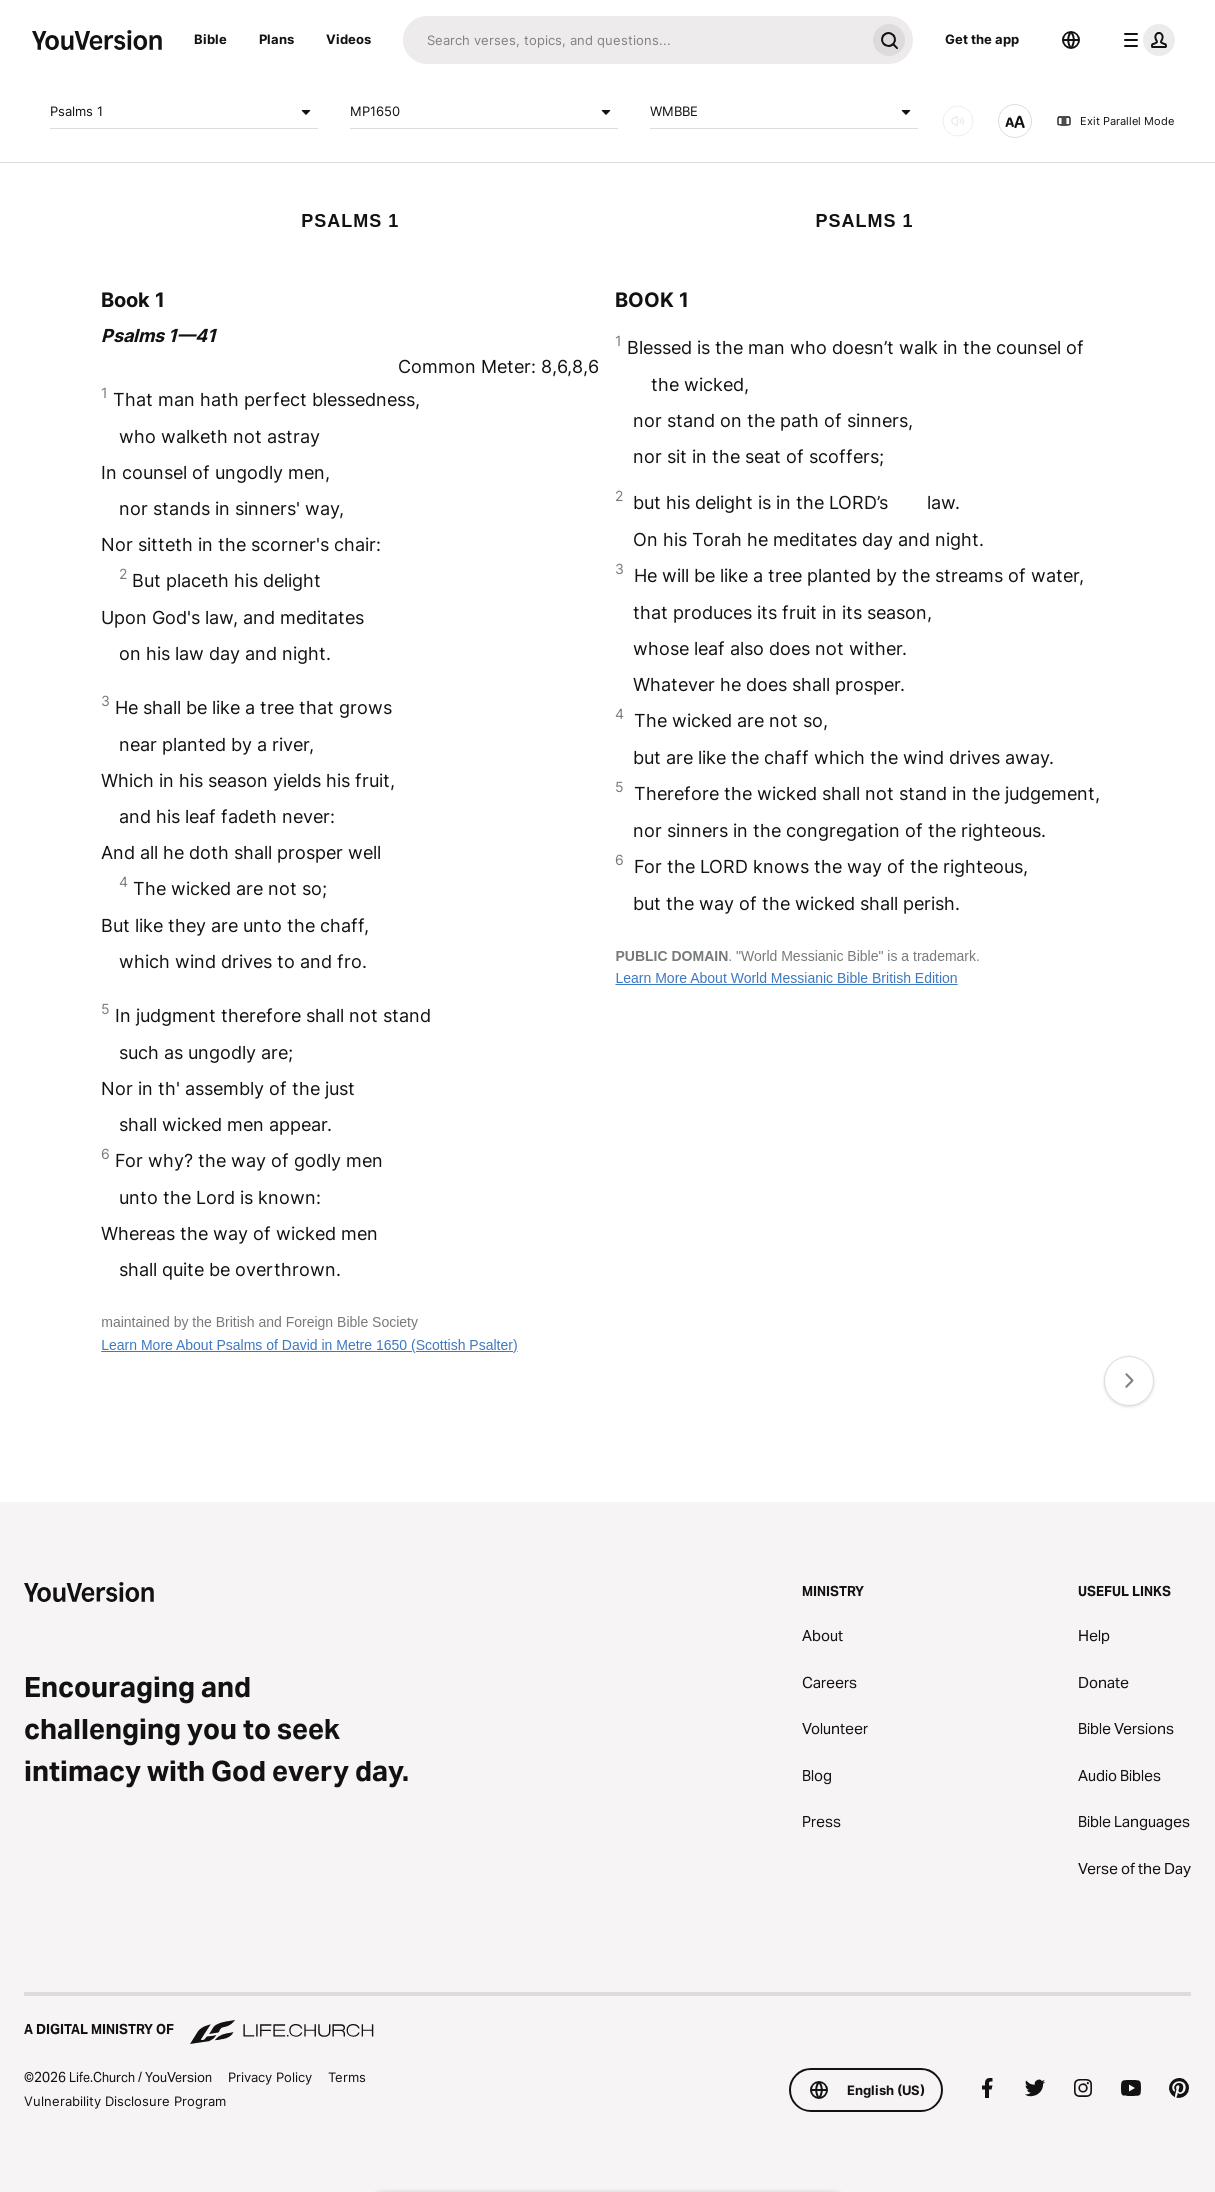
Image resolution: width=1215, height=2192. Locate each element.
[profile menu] (1145, 40)
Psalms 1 (184, 112)
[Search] (634, 40)
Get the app (982, 39)
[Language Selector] (1071, 40)
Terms (347, 2077)
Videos (348, 39)
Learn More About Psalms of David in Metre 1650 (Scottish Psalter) (309, 1345)
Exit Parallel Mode (1115, 121)
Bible (210, 39)
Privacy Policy (270, 2077)
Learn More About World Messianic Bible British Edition (786, 978)
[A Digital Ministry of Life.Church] (607, 2020)
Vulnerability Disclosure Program (125, 2101)
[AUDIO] (958, 121)
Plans (276, 39)
